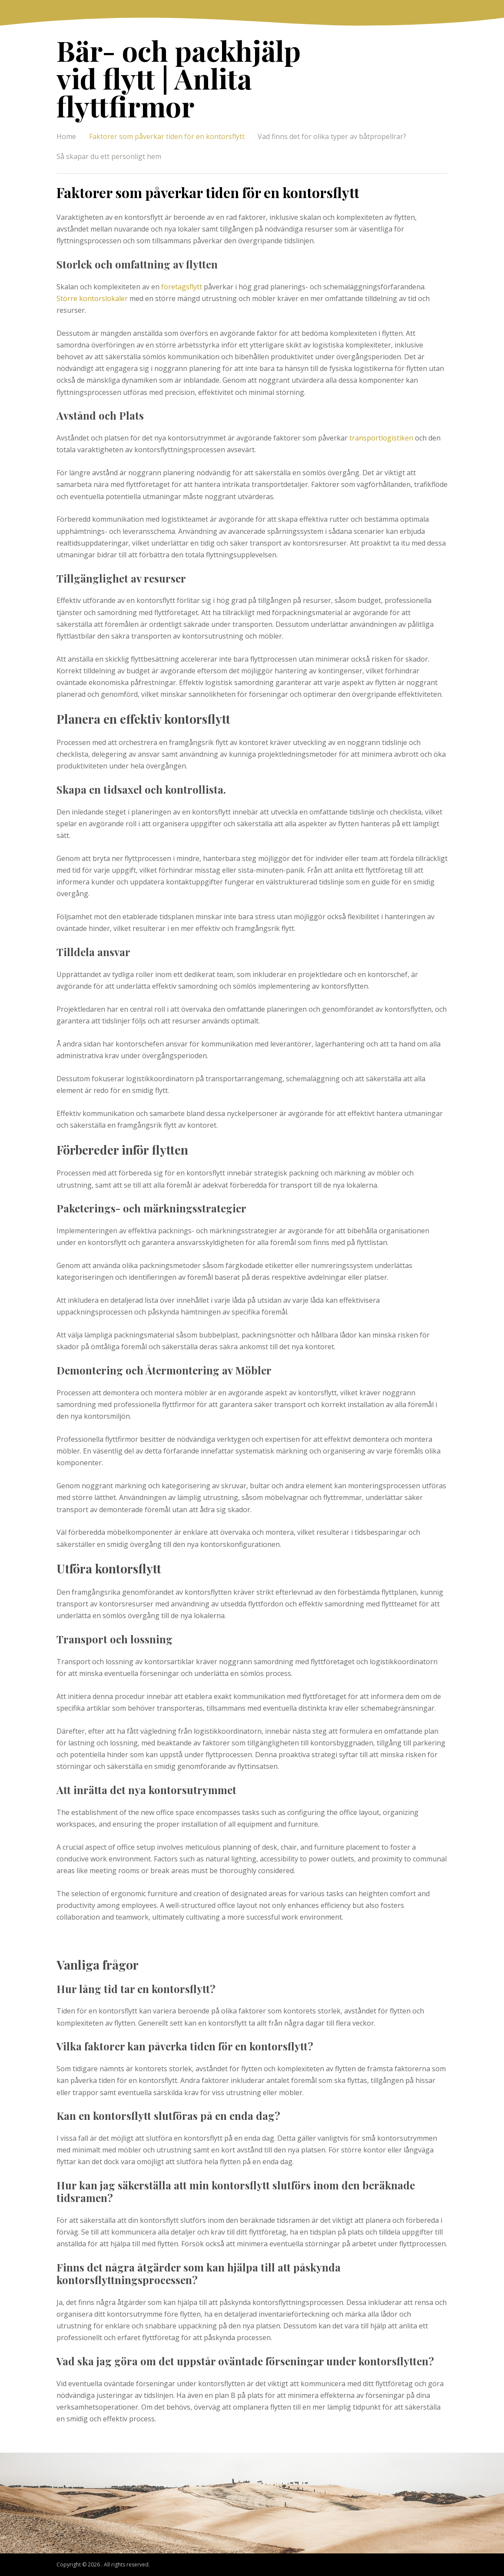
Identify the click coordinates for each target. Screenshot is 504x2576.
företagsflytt (181, 286)
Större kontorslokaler (92, 298)
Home (66, 136)
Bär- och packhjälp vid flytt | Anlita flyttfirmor (178, 78)
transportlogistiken (381, 438)
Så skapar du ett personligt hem (108, 156)
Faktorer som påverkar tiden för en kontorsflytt (167, 136)
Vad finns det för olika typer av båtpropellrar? (332, 136)
